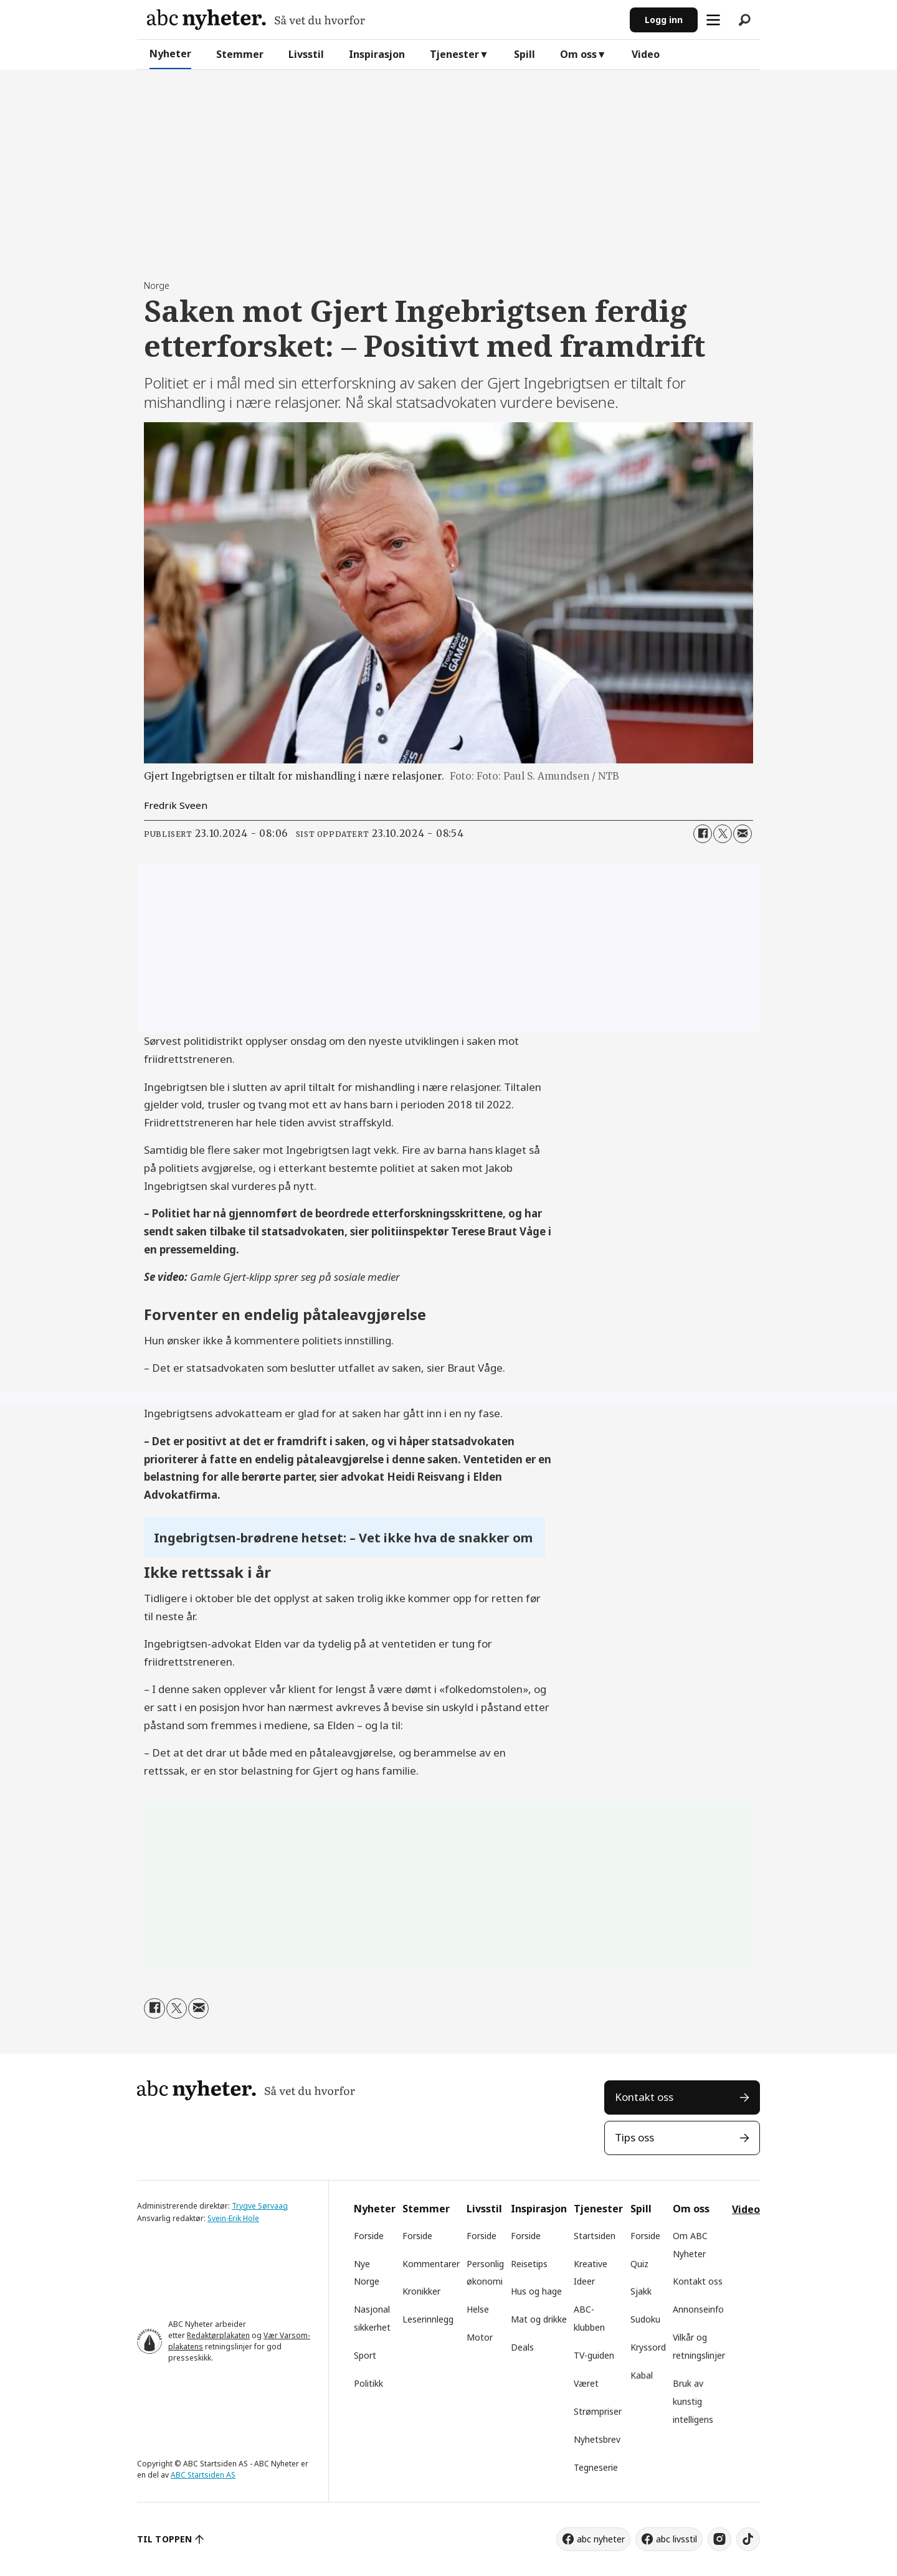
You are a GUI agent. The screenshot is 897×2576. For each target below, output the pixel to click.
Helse (478, 2309)
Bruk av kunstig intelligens (693, 2401)
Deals (522, 2347)
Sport (365, 2355)
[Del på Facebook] (702, 833)
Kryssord (648, 2347)
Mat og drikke (539, 2319)
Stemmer (239, 54)
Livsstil (306, 54)
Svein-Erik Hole (233, 2218)
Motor (480, 2337)
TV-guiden (594, 2355)
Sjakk (641, 2291)
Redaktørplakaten (218, 2335)
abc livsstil (676, 2539)
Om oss (578, 54)
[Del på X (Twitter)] (722, 833)
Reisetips (529, 2264)
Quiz (639, 2264)
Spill (524, 54)
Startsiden (594, 2236)
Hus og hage (536, 2291)
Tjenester (454, 54)
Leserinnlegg (427, 2319)
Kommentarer (431, 2264)
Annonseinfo (698, 2309)
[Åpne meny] (713, 20)
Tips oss (634, 2137)
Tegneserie (596, 2467)
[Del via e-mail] (742, 833)
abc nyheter (601, 2539)
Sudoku (645, 2319)
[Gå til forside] (256, 19)
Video (646, 54)
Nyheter (170, 53)
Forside (369, 2236)
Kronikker (421, 2291)
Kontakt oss (644, 2097)
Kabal (641, 2375)
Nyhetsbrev (597, 2439)
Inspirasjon (377, 54)
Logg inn (664, 20)
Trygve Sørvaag (260, 2206)
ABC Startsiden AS (203, 2475)
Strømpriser (598, 2411)
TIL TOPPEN (164, 2539)
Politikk (368, 2383)
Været (586, 2383)
